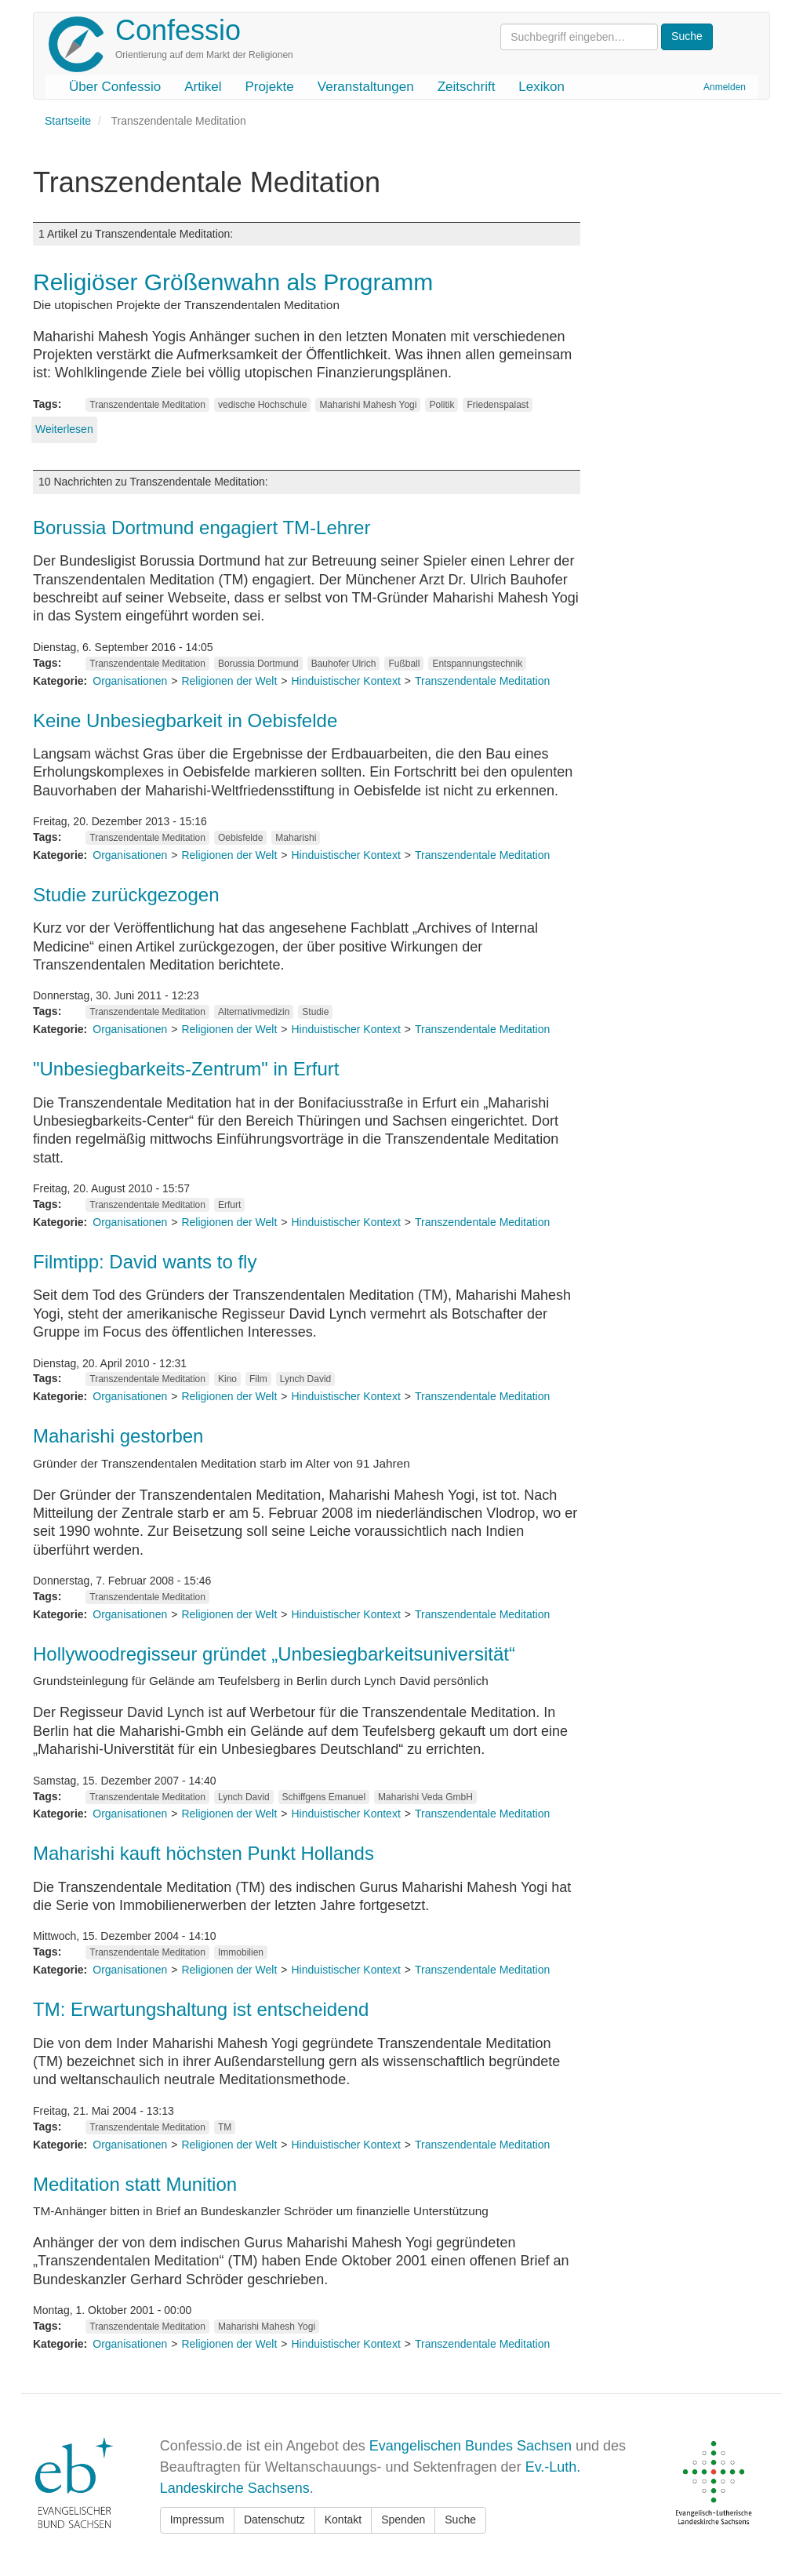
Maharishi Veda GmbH (425, 1797)
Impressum (197, 2519)
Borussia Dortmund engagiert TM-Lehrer (201, 527)
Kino (227, 1379)
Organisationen (130, 681)
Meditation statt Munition (135, 2184)
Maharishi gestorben (118, 1435)
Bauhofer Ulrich (343, 663)
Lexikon (541, 86)
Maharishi (295, 837)
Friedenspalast (498, 404)
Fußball (404, 663)
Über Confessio (115, 86)
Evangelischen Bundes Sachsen (470, 2446)
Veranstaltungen (366, 86)
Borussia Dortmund (258, 663)
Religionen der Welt (229, 681)
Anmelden (724, 87)
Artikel (202, 86)
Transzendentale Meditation (147, 404)
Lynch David (306, 1379)
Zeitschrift (467, 86)
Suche (460, 2519)
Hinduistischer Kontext (346, 681)
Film (258, 1379)
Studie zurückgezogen (126, 894)
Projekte (269, 86)
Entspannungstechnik (477, 663)
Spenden (403, 2519)
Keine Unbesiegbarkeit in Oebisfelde (185, 720)
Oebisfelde (240, 837)
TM (224, 2127)
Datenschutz (274, 2519)
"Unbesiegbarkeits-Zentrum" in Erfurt (186, 1068)
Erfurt (229, 1204)
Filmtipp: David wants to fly (144, 1261)
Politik (441, 404)
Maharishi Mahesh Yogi (367, 404)
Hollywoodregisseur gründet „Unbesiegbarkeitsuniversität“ (274, 1654)
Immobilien (240, 1952)
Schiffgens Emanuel (324, 1797)
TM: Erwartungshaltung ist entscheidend (201, 2009)
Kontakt (343, 2519)
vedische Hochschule (262, 404)
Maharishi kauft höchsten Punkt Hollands (203, 1853)
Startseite (68, 121)
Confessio (178, 30)
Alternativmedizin (253, 1011)
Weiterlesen (64, 429)
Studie (315, 1011)
